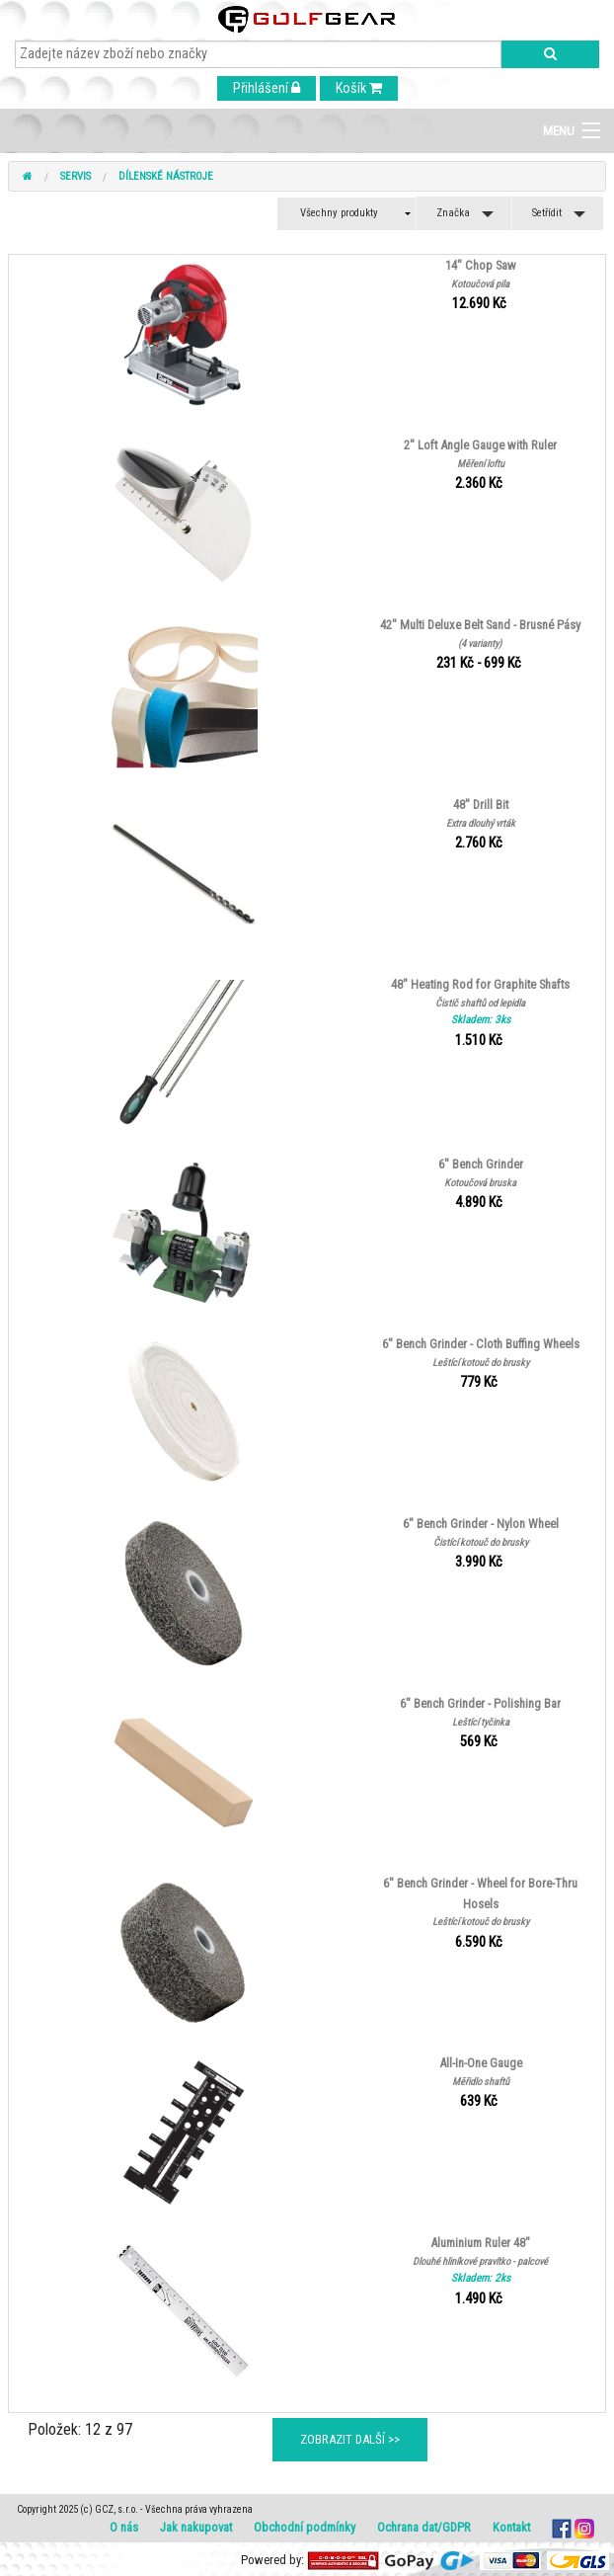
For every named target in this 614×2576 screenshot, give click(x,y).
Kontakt (511, 2527)
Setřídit (547, 212)
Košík (359, 88)
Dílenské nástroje (165, 176)
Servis (75, 176)
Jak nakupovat (196, 2527)
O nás (124, 2527)
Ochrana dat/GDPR (424, 2527)
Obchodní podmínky (304, 2527)
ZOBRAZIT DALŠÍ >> (350, 2439)
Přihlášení (266, 88)
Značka (453, 212)
